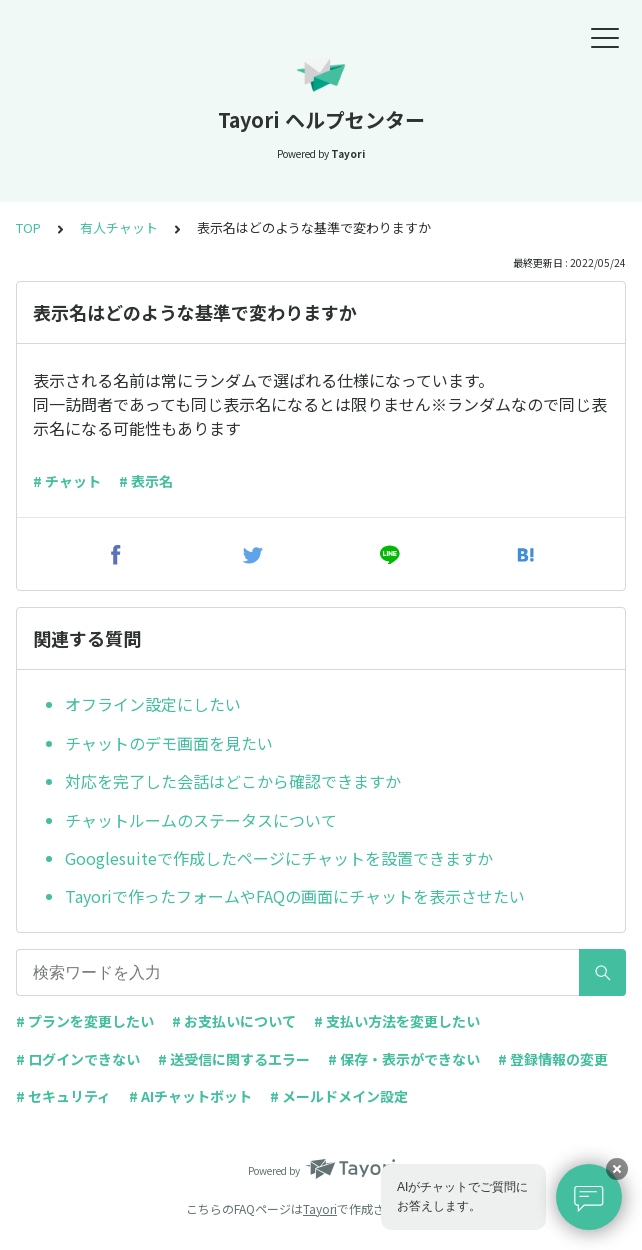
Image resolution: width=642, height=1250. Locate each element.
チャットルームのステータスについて (201, 820)
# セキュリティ (63, 1096)
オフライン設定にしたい (153, 704)
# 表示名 (146, 481)
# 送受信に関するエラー (234, 1059)
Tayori (320, 1208)
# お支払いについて (234, 1021)
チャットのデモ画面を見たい (169, 743)
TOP (28, 227)
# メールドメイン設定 (339, 1096)
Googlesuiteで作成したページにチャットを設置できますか (279, 858)
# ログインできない (78, 1059)
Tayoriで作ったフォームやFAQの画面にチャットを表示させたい (295, 896)
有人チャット (119, 227)
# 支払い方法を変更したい (397, 1021)
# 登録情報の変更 (553, 1059)
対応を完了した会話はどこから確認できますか (233, 781)
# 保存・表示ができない (404, 1059)
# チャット (67, 481)
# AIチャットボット (190, 1096)
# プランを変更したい (85, 1021)
